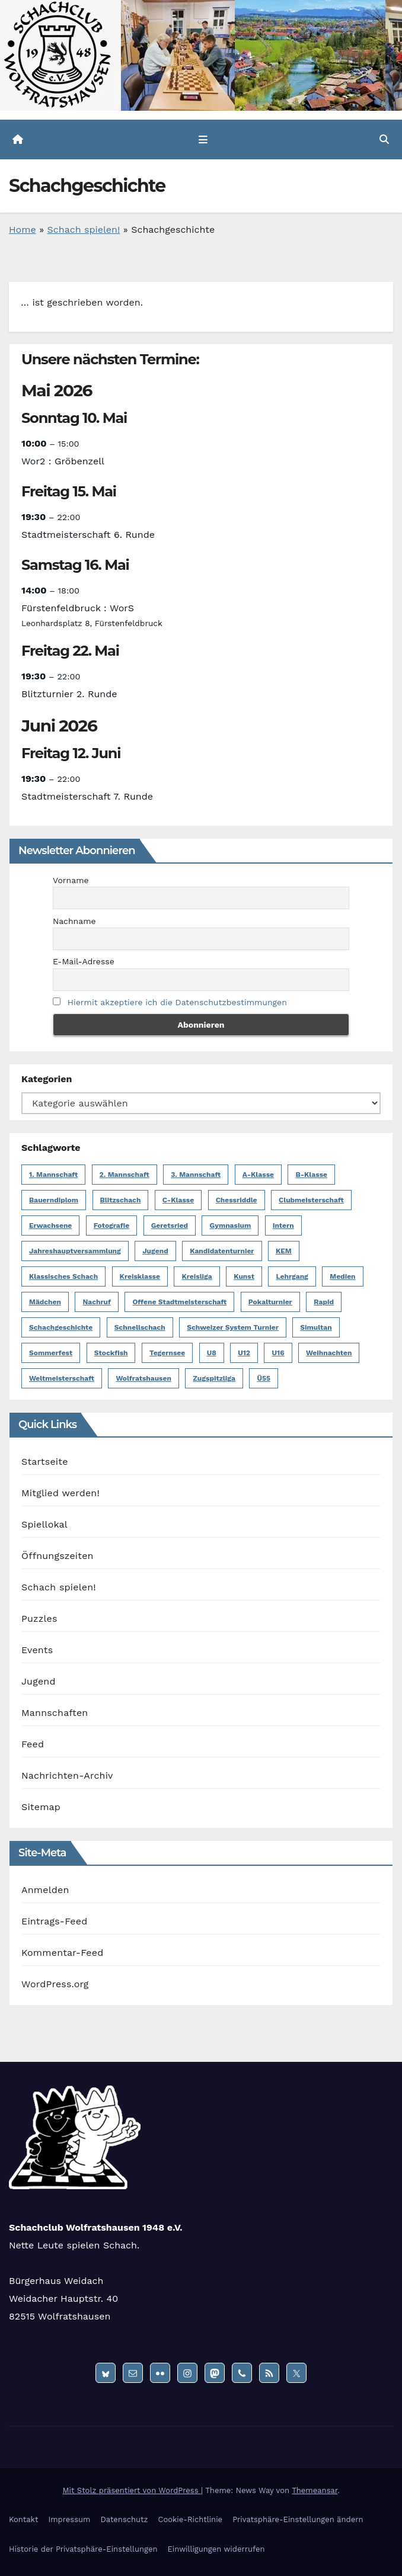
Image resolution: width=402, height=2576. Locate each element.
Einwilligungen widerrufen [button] (215, 2549)
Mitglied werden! (60, 1493)
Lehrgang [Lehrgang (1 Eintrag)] (292, 1276)
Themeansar (314, 2490)
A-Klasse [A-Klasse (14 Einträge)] (258, 1174)
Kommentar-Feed (62, 1952)
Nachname (74, 921)
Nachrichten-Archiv (67, 1775)
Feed (32, 1744)
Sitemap (40, 1806)
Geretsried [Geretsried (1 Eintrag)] (169, 1225)
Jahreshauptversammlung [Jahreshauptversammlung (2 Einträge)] (75, 1251)
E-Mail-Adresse (83, 961)
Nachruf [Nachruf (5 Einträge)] (96, 1302)
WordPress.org (55, 1984)
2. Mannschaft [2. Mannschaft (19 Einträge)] (124, 1174)
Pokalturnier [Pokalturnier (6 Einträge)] (270, 1302)
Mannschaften (54, 1712)
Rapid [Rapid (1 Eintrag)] (324, 1302)
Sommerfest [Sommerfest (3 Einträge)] (50, 1353)
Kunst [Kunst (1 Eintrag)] (244, 1276)
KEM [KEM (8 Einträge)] (284, 1251)
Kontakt (23, 2519)
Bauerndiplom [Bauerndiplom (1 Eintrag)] (53, 1200)
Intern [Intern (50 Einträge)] (283, 1225)
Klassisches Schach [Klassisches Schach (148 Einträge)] (63, 1276)
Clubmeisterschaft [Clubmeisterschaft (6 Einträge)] (311, 1200)
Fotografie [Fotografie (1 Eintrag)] (111, 1225)
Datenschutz (124, 2519)
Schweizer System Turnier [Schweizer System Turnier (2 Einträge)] (233, 1327)
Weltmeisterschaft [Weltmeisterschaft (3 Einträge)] (61, 1378)
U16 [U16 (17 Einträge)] (278, 1353)
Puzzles (39, 1618)
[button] (384, 139)
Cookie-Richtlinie (190, 2519)
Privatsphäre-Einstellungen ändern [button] (297, 2519)
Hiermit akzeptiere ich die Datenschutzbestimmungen (177, 1002)
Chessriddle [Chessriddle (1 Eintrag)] (236, 1200)
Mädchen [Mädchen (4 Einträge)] (45, 1302)
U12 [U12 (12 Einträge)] (244, 1353)
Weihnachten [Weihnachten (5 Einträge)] (329, 1353)
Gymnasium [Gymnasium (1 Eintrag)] (230, 1225)
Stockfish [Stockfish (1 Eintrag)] (111, 1353)
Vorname (71, 880)
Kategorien (46, 1079)
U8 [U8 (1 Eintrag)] (211, 1353)
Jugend (38, 1681)
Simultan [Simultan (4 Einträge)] (315, 1327)
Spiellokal (44, 1524)
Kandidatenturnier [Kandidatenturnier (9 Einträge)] (222, 1251)
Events (37, 1650)
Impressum (69, 2519)
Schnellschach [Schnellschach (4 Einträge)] (139, 1327)
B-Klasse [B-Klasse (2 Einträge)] (311, 1174)
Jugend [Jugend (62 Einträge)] (155, 1251)
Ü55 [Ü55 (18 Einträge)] (263, 1378)
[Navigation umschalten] (203, 140)
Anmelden (45, 1889)
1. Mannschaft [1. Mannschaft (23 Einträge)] (53, 1174)
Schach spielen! (83, 229)
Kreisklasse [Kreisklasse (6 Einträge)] (140, 1276)
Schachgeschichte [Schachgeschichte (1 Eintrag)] (60, 1327)
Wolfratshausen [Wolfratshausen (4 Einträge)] (143, 1378)
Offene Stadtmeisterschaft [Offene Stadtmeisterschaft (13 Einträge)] (179, 1302)
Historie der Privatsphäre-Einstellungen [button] (83, 2549)
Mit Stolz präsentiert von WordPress (131, 2490)
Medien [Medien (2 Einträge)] (342, 1276)
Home (22, 229)
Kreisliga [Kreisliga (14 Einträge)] (196, 1276)
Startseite (44, 1461)
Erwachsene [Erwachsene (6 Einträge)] (50, 1225)
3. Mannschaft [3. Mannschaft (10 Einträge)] (196, 1174)
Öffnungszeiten (57, 1555)
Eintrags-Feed (54, 1921)
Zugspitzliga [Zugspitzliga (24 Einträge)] (214, 1378)
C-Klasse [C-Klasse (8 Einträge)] (178, 1200)
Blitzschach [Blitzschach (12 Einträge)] (120, 1200)
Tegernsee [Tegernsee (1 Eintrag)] (167, 1353)
